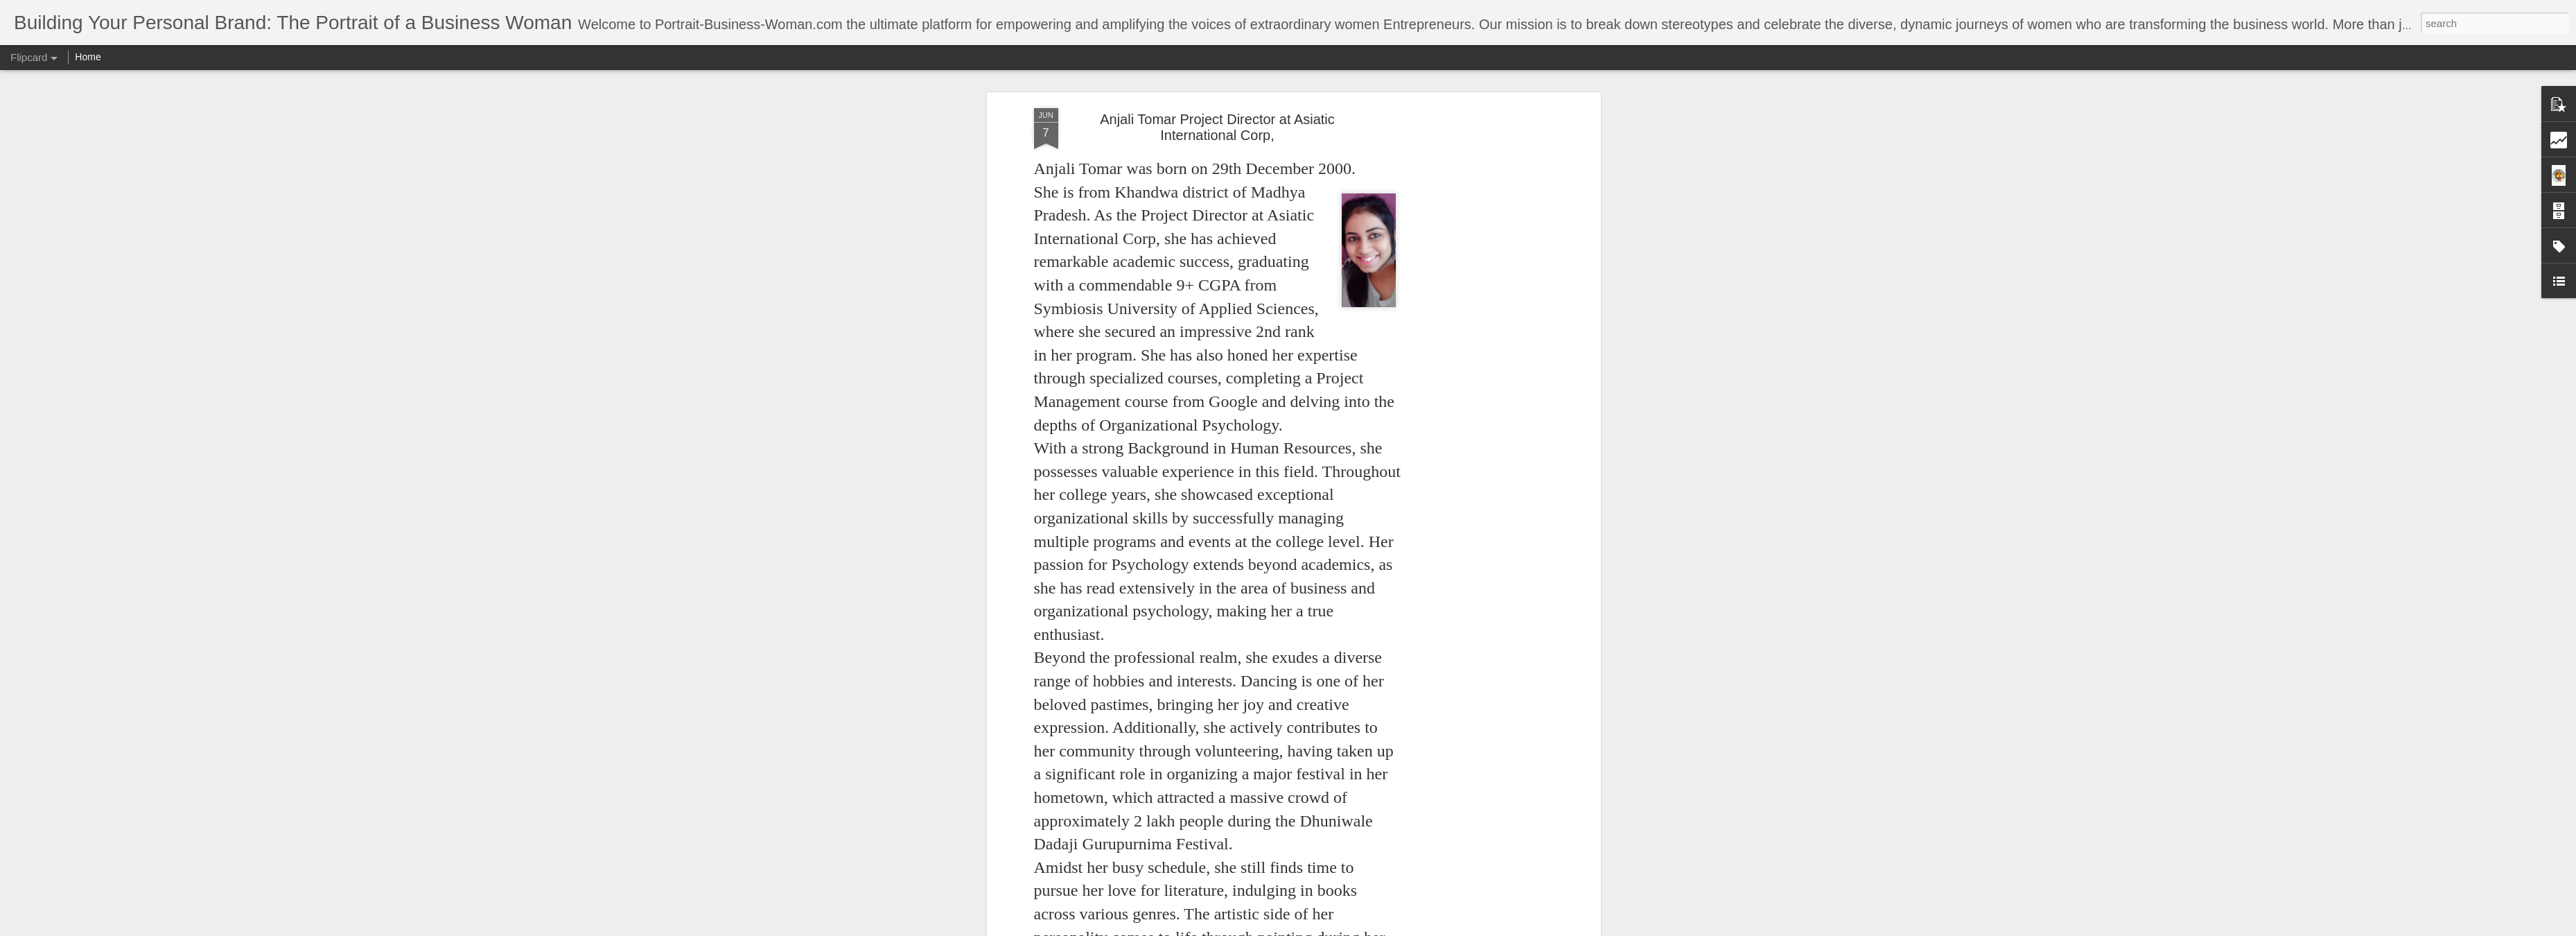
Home (87, 56)
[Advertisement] (1477, 327)
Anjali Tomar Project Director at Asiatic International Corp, (1217, 127)
